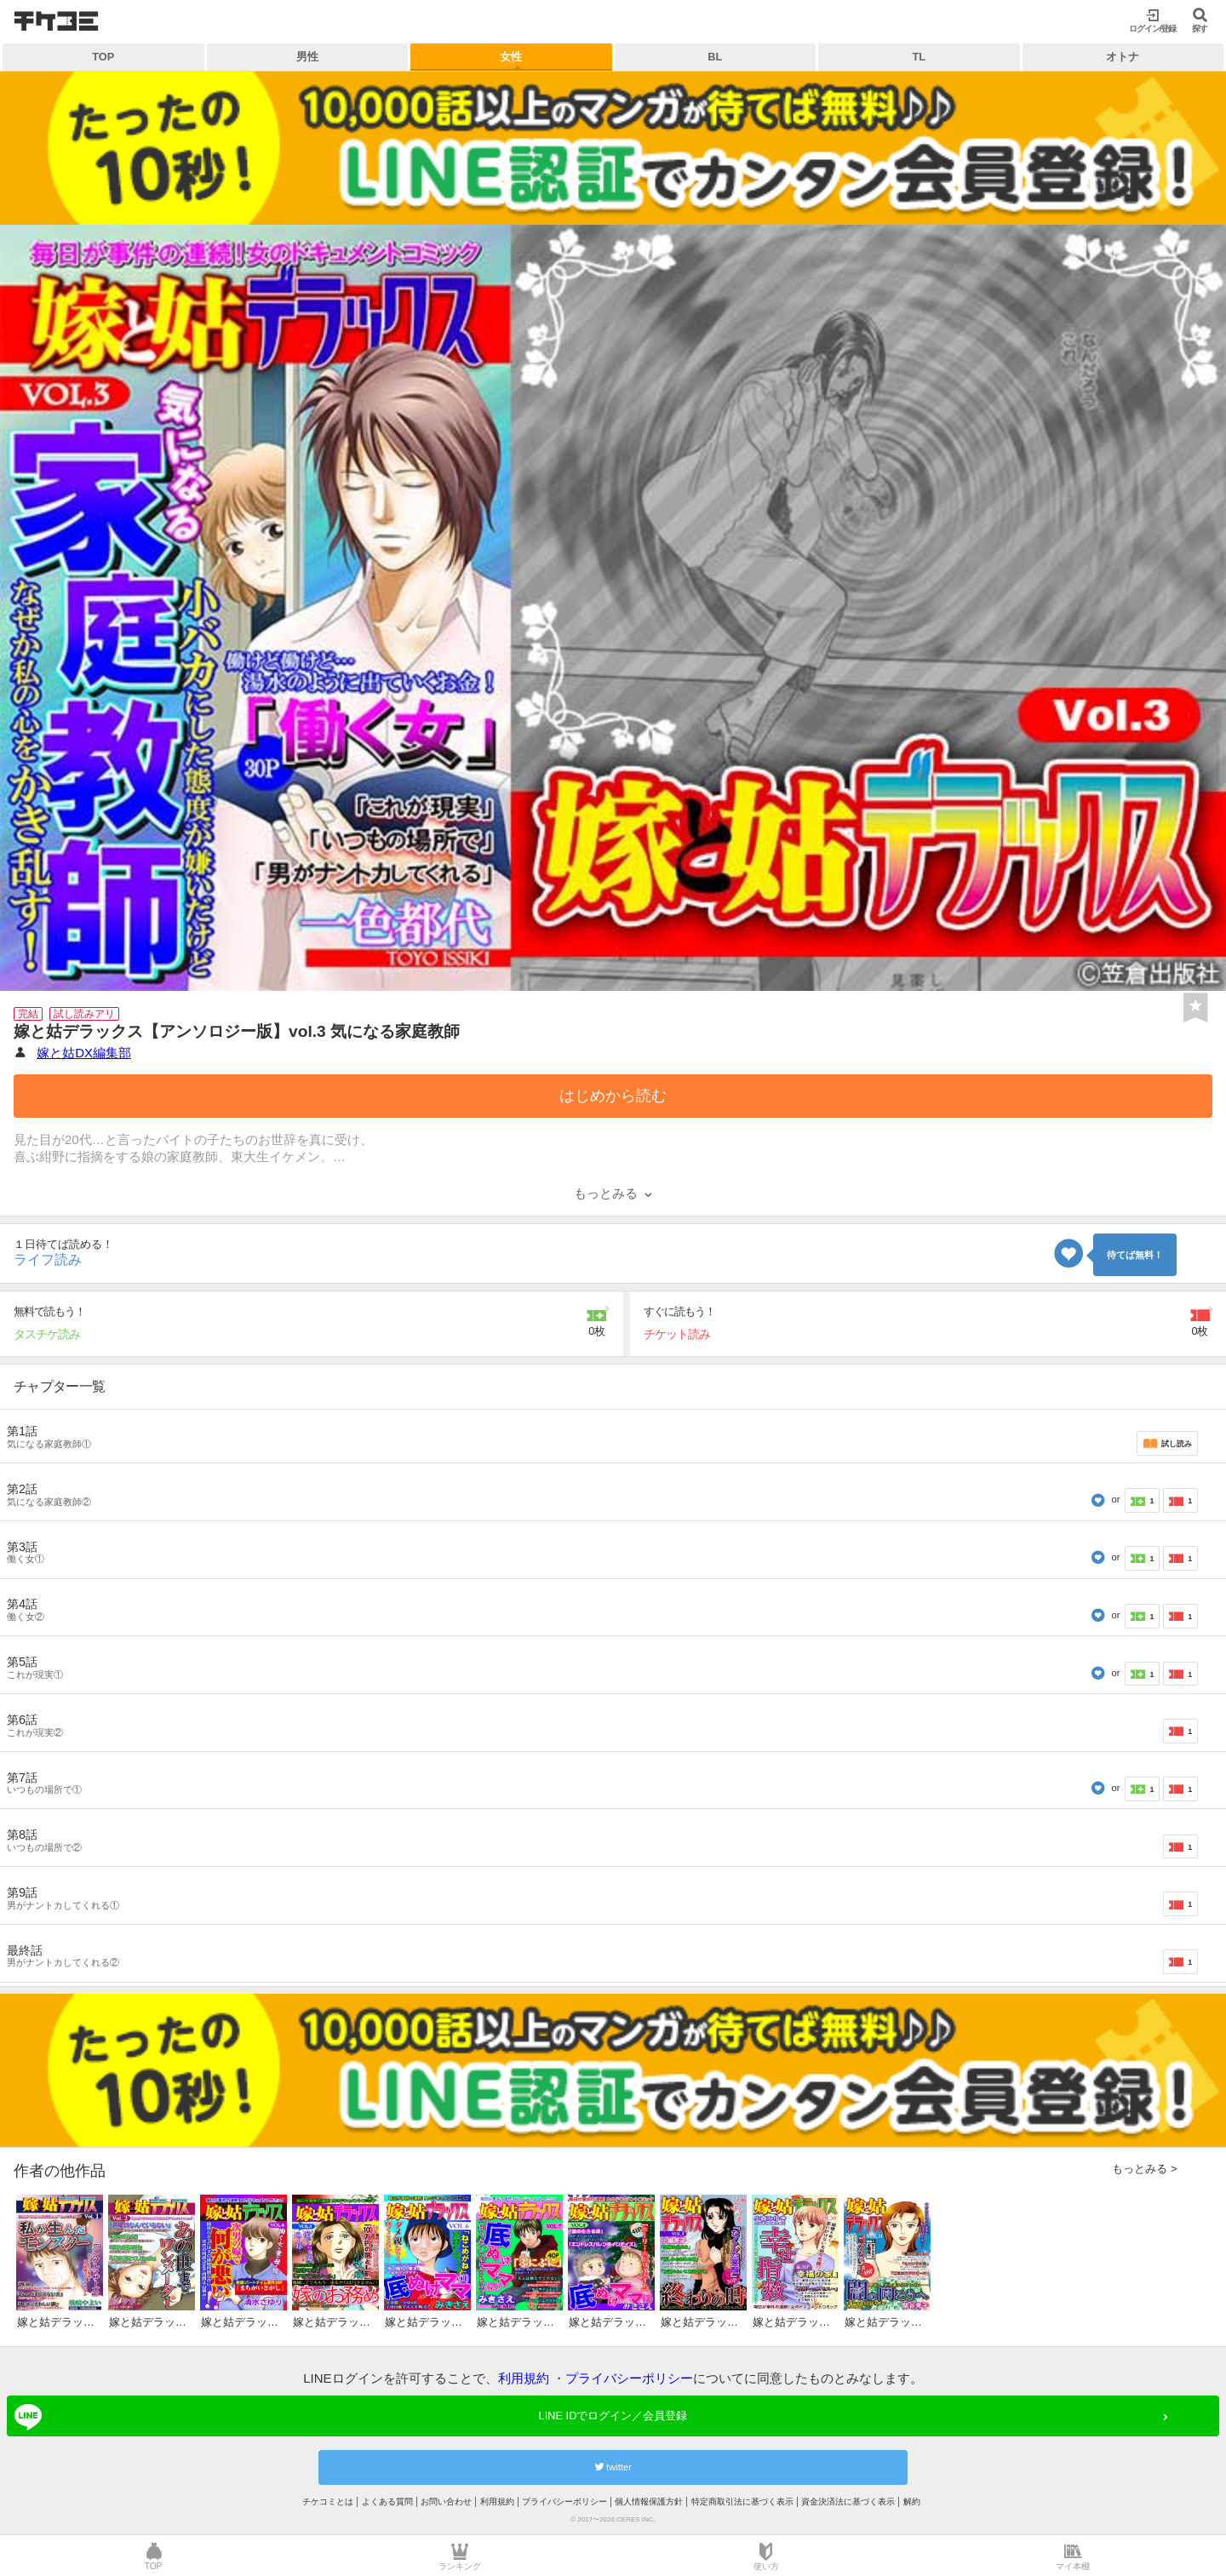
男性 (307, 56)
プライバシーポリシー (629, 2378)
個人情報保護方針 (649, 2501)
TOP (103, 56)
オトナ (1122, 56)
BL (715, 56)
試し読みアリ (84, 1014)
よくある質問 (387, 2501)
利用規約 (523, 2378)
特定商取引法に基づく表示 (742, 2501)
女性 (511, 56)
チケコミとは (327, 2501)
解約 (911, 2501)
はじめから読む (613, 1095)
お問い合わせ (446, 2501)
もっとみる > (1144, 2168)
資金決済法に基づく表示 (848, 2501)
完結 (28, 1014)
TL (918, 56)
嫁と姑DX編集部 (84, 1052)
